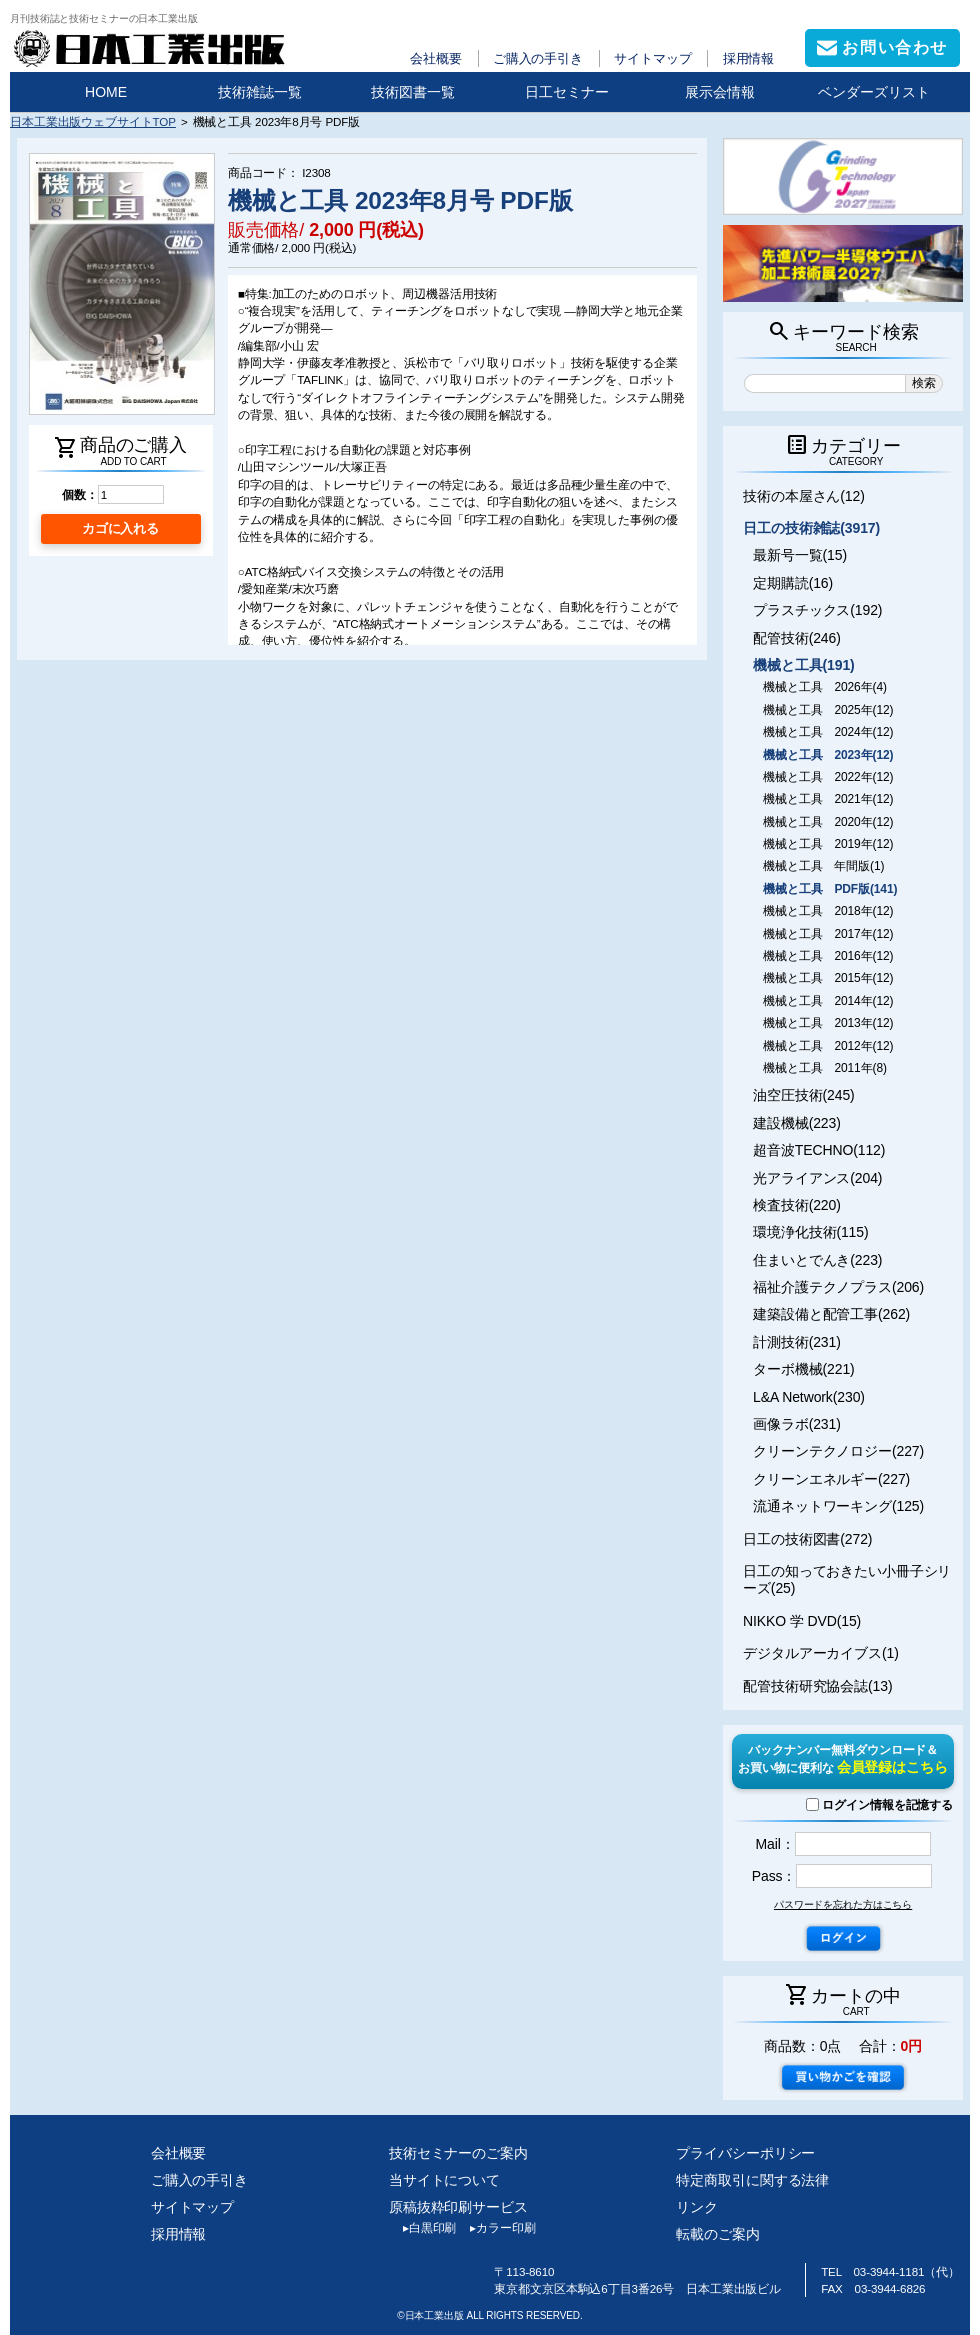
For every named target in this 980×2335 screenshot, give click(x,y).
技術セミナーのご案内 (458, 2153)
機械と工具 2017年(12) (828, 934)
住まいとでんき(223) (817, 1260)
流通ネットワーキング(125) (838, 1506)
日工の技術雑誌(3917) (811, 528)
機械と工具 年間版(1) (823, 866)
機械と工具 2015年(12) (828, 978)
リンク (697, 2207)
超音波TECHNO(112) (819, 1150)
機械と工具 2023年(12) (828, 755)
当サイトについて (444, 2180)
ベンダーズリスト (874, 92)
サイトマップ (652, 58)
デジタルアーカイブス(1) (821, 1653)
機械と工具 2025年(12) (828, 710)
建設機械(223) (797, 1123)
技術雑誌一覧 (260, 92)
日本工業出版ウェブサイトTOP (93, 121)
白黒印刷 (422, 2228)
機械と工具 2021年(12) (828, 799)
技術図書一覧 (413, 92)
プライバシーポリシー (745, 2153)
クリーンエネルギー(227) (831, 1479)
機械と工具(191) (804, 665)
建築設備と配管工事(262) (831, 1314)
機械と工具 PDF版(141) (830, 889)
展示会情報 (720, 92)
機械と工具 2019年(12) (828, 844)
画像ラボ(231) (797, 1424)
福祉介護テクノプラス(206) (838, 1287)
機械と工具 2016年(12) (828, 956)
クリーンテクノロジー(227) (838, 1451)
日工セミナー (567, 92)
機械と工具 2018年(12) (828, 911)
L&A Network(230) (809, 1397)
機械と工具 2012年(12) (828, 1046)
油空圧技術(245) (804, 1095)
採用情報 (749, 58)
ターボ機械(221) (804, 1369)
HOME (106, 92)
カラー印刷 (495, 2228)
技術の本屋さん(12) (804, 496)
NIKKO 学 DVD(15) (802, 1621)
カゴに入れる (120, 528)
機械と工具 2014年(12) (828, 1001)
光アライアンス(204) (817, 1178)
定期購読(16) (793, 583)
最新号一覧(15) (800, 555)
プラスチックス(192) (817, 610)
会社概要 (436, 58)
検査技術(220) (797, 1205)
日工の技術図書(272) (807, 1539)
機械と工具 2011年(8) (825, 1068)
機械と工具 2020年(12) (828, 822)
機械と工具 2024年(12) (828, 732)
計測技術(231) (797, 1342)
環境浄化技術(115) (810, 1232)
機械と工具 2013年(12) (828, 1023)
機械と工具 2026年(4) (825, 687)
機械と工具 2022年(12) (828, 777)
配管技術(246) (797, 638)
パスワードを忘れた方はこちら (843, 1904)
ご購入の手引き (538, 58)
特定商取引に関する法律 (752, 2180)
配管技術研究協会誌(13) (817, 1686)
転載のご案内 (717, 2234)
